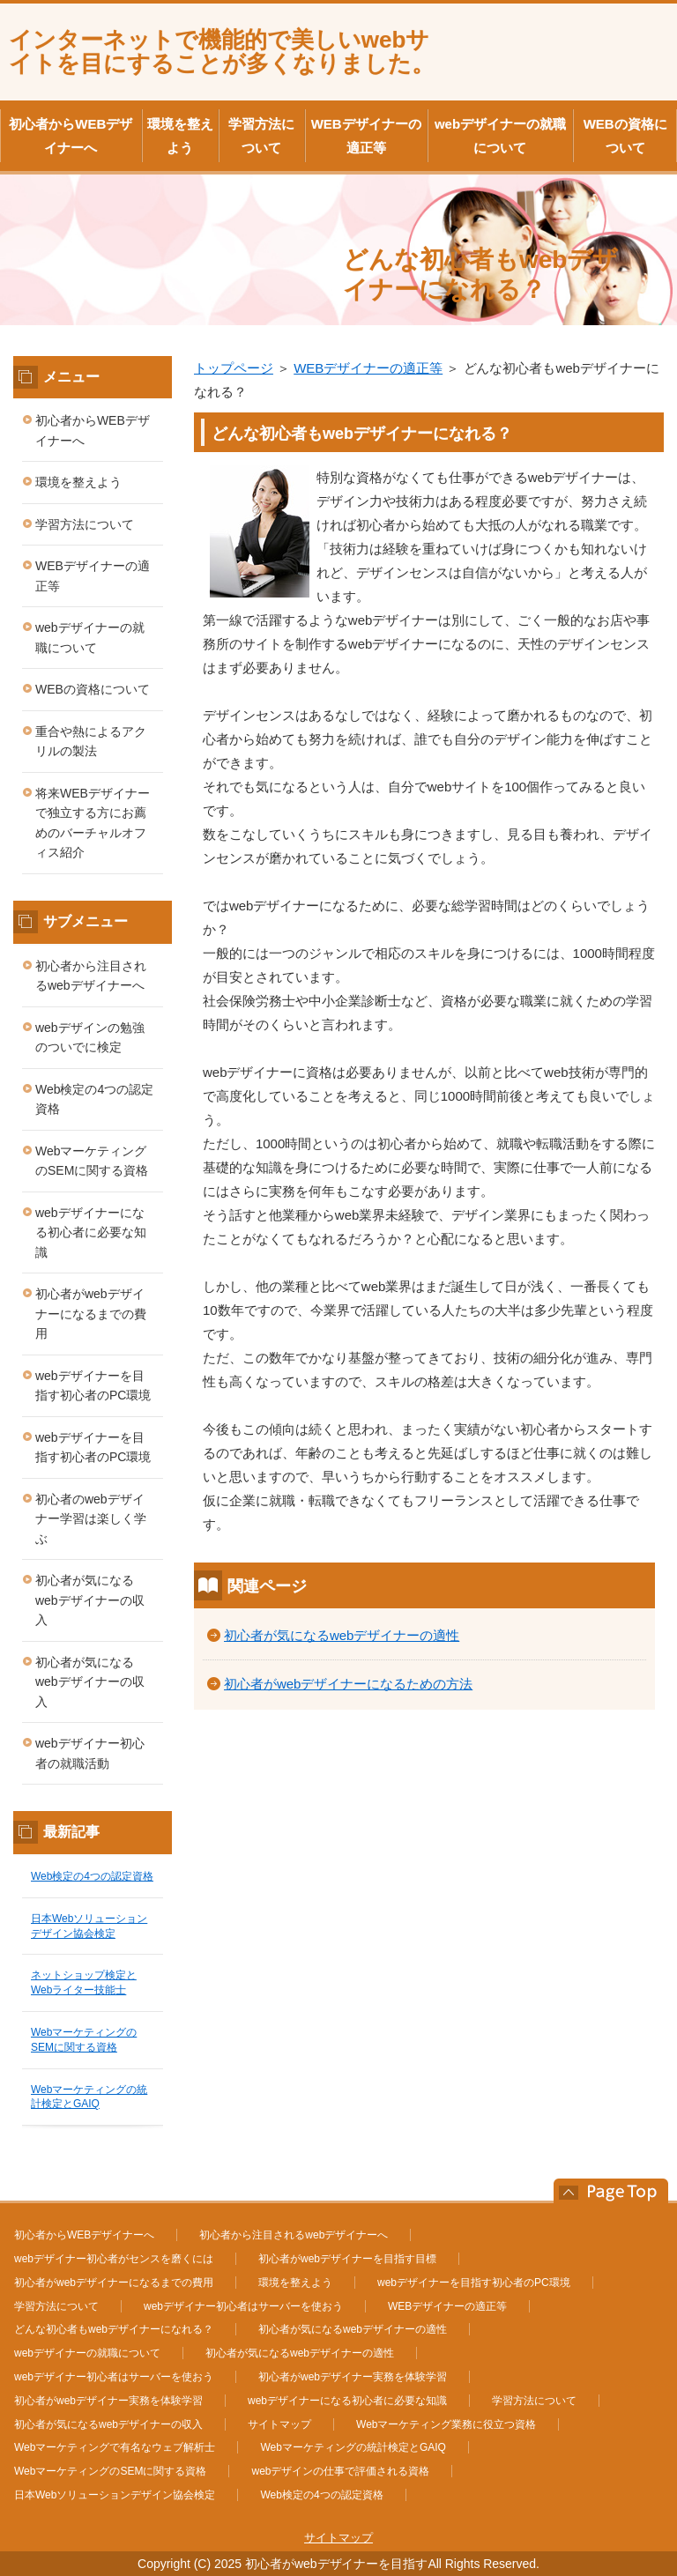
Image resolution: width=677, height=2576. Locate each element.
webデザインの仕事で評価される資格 (340, 2471)
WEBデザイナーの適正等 (366, 135)
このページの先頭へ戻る (602, 2191)
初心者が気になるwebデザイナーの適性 (341, 1635)
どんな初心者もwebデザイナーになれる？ (113, 2329)
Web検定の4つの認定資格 (94, 1099)
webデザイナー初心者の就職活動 (90, 1753)
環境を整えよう (180, 135)
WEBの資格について (625, 135)
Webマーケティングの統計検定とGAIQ (352, 2447)
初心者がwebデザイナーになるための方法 (348, 1683)
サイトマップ (279, 2424)
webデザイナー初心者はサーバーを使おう (243, 2306)
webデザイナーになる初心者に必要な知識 (90, 1232)
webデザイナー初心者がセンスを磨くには (113, 2259)
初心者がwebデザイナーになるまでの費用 (90, 1313)
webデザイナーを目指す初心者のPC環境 (93, 1386)
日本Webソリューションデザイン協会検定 (114, 2495)
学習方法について (261, 135)
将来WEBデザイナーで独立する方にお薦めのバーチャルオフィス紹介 (92, 823)
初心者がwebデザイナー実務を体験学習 (352, 2377)
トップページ (233, 367)
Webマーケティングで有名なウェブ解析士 (114, 2447)
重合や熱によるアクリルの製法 (90, 741)
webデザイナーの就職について (500, 135)
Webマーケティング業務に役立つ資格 (446, 2424)
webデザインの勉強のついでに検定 (90, 1038)
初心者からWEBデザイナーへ (70, 135)
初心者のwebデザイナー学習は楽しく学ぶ (90, 1519)
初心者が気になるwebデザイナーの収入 (90, 1600)
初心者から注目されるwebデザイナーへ (90, 976)
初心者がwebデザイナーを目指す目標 (347, 2259)
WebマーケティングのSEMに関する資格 (91, 1161)
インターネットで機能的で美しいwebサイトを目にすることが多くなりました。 (222, 51)
